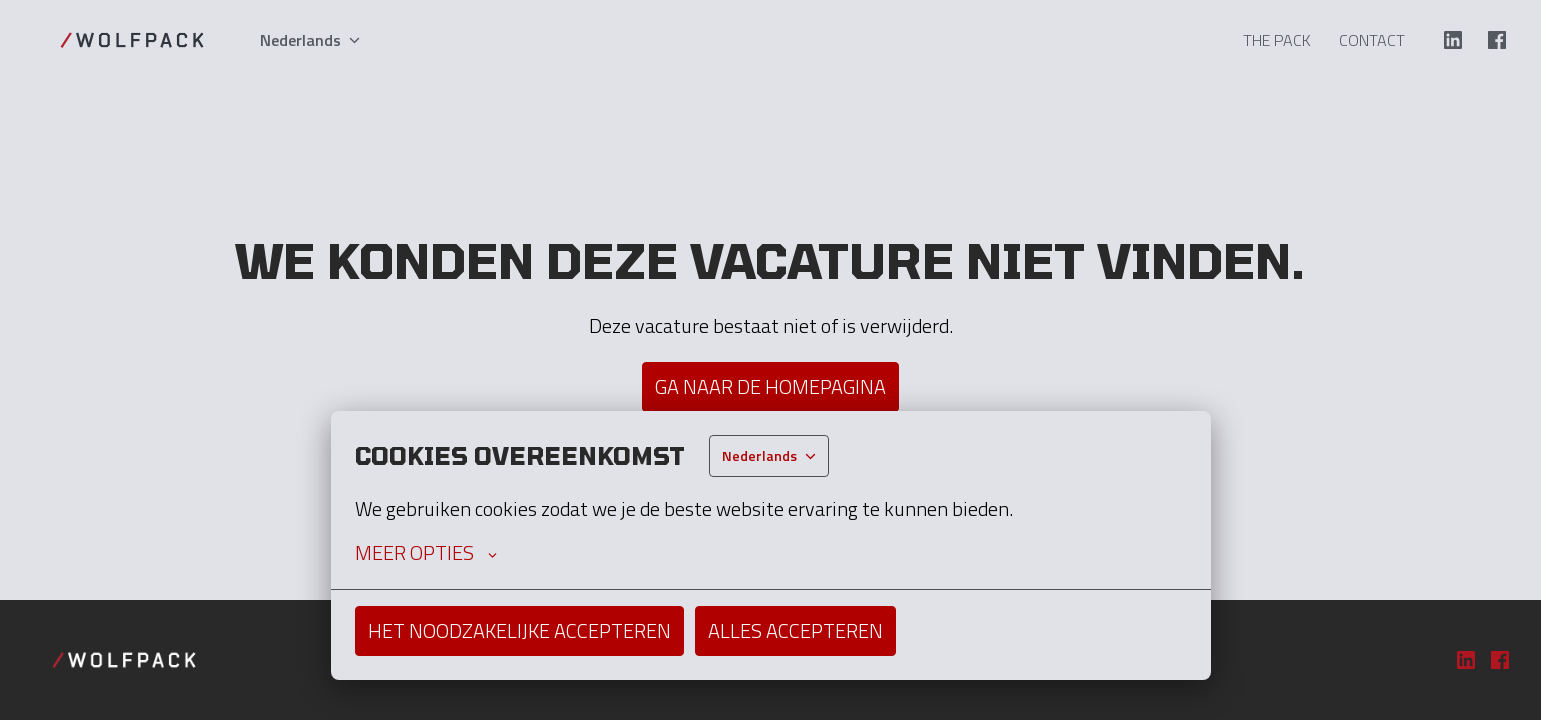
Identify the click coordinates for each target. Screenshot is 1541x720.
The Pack (1277, 40)
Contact (1372, 40)
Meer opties (426, 553)
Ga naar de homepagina (770, 386)
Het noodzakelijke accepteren (519, 630)
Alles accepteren (795, 630)
